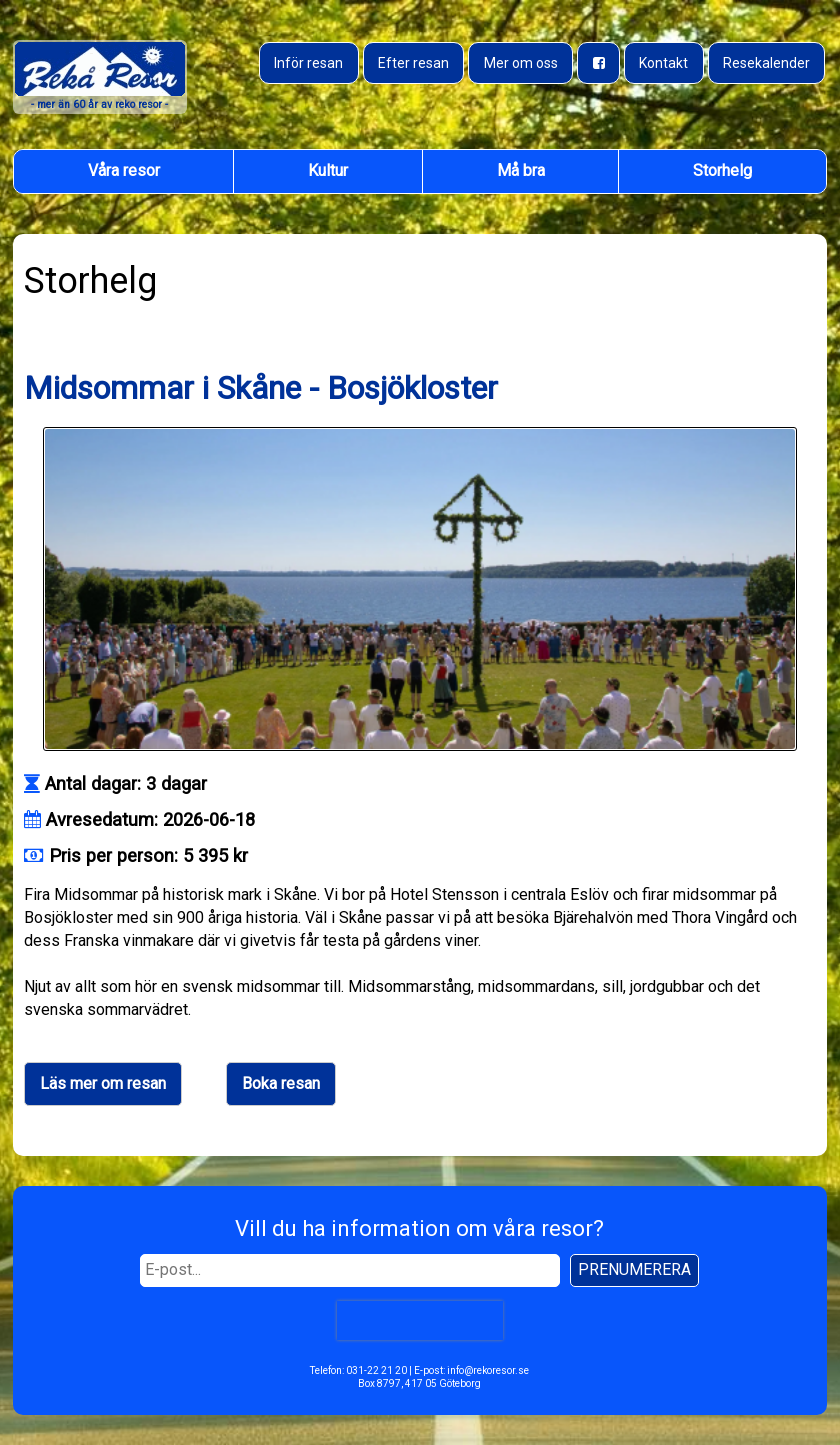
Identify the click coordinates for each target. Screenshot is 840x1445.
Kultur (328, 170)
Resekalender (766, 63)
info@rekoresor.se (488, 1370)
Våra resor (124, 170)
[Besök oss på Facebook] (598, 63)
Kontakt (663, 63)
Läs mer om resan (103, 1083)
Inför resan (308, 63)
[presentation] (420, 1319)
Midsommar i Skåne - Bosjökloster (261, 388)
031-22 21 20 (376, 1370)
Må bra (521, 170)
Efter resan (413, 63)
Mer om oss (521, 63)
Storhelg (722, 170)
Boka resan (281, 1083)
